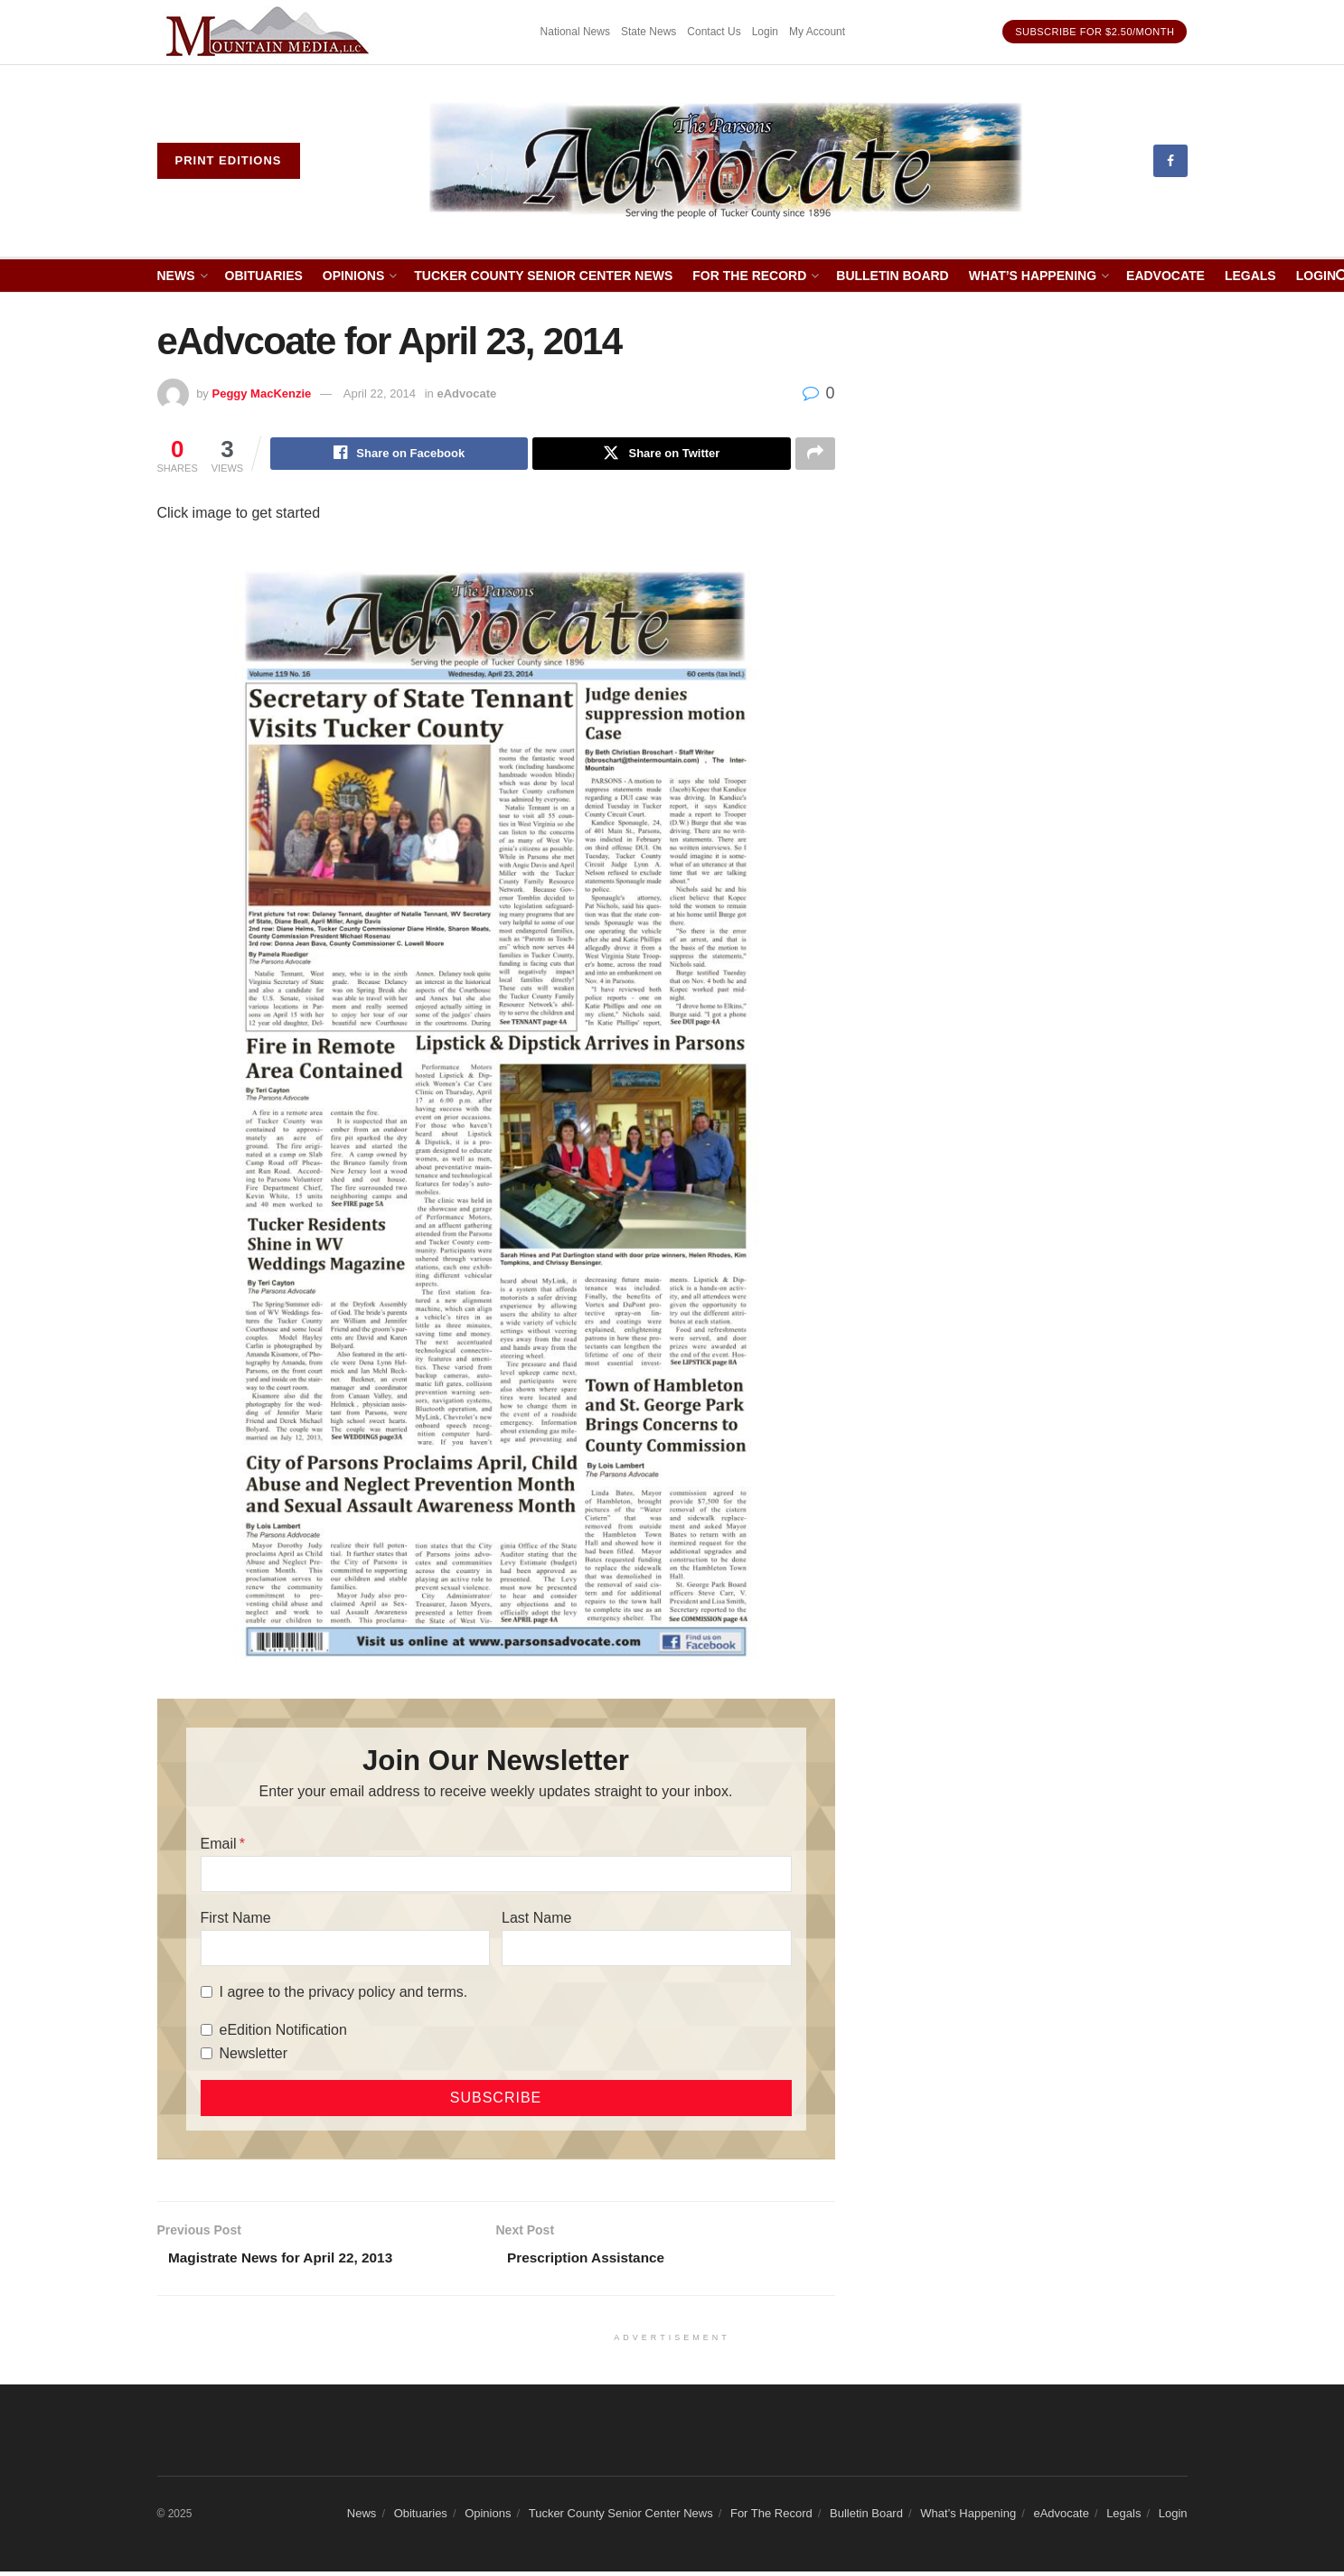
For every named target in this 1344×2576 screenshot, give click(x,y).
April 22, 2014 (379, 393)
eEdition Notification (283, 2031)
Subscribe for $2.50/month (1094, 31)
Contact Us (713, 31)
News (176, 275)
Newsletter (254, 2055)
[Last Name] (646, 1950)
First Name (236, 1919)
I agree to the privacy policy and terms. (344, 1993)
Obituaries (264, 275)
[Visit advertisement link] (270, 32)
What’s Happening (1032, 275)
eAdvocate (1165, 275)
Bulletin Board (892, 275)
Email (219, 1845)
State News (648, 31)
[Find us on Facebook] (1170, 161)
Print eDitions (228, 160)
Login (765, 31)
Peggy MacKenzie (261, 393)
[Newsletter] (206, 2056)
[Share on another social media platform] (815, 454)
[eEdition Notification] (206, 2032)
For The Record (749, 275)
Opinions (353, 275)
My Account (817, 31)
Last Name (536, 1919)
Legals (1250, 275)
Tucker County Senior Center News (543, 275)
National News (575, 31)
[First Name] (345, 1950)
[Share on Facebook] (399, 454)
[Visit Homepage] (726, 161)
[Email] (496, 1876)
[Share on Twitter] (661, 454)
